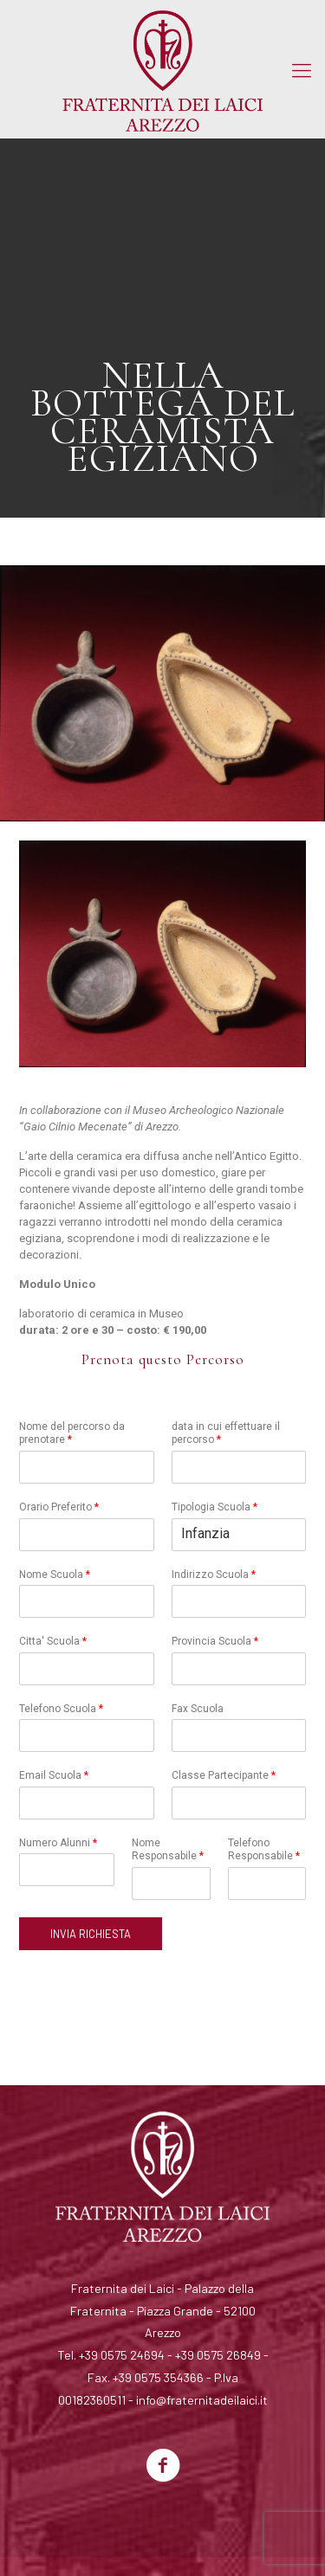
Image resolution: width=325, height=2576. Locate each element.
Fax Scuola (198, 1709)
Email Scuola (53, 1775)
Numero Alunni (58, 1843)
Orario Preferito (59, 1507)
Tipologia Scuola (214, 1507)
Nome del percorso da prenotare (72, 1433)
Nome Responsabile (168, 1850)
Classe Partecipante (224, 1775)
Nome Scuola (54, 1574)
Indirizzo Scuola (214, 1574)
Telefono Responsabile (264, 1850)
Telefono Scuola (61, 1709)
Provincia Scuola (215, 1641)
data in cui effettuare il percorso (226, 1433)
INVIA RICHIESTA (90, 1934)
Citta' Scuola (53, 1641)
